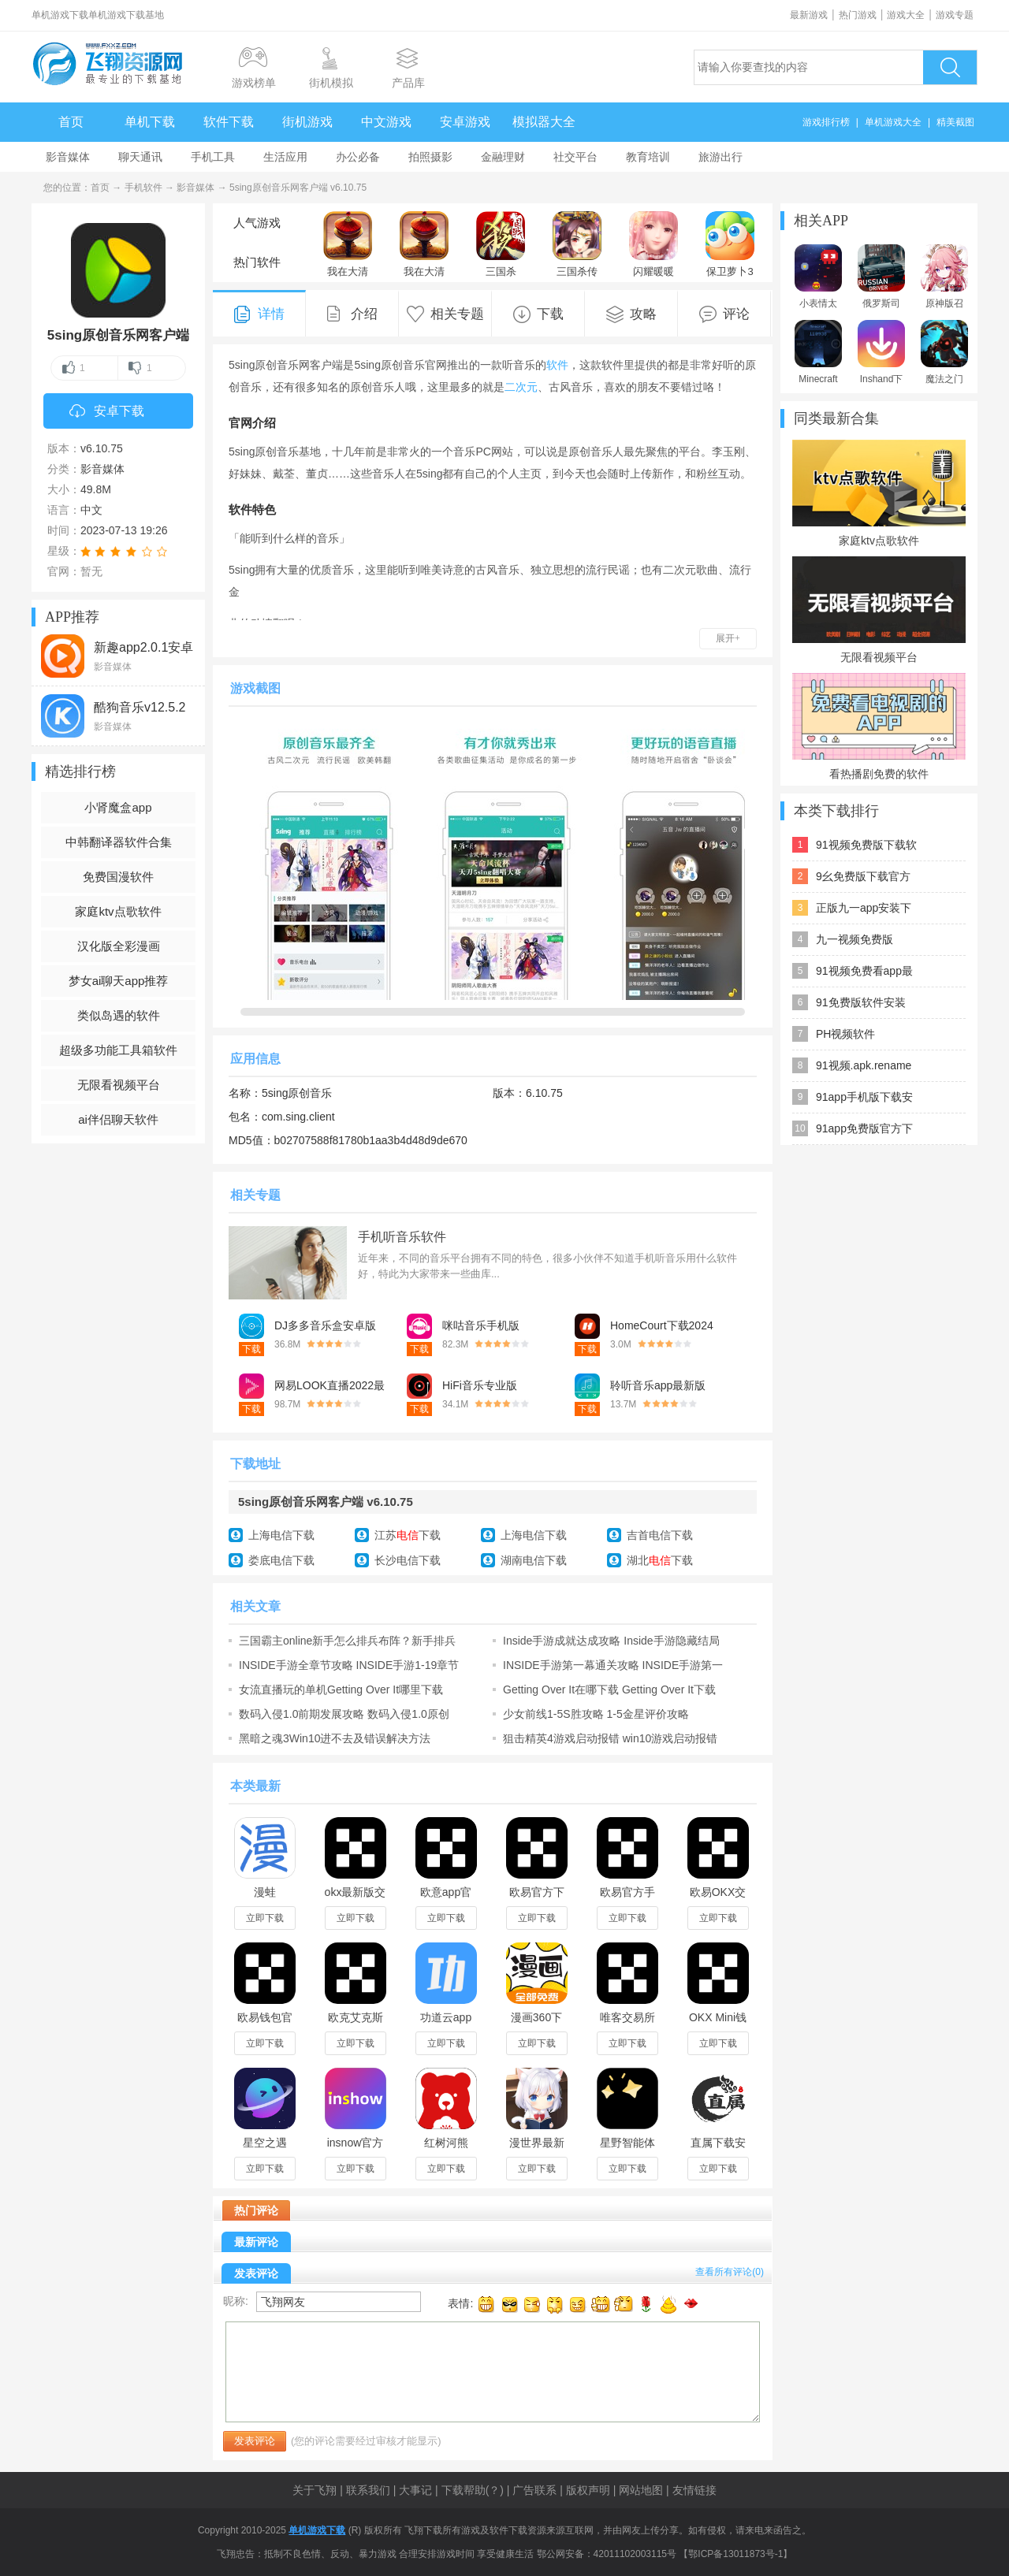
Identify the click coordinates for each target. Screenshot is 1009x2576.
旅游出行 (720, 157)
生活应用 (285, 157)
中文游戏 (386, 121)
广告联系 (534, 2490)
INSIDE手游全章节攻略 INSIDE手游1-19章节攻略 (349, 1665)
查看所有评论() (729, 2271)
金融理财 (503, 157)
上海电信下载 (281, 1535)
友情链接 (694, 2490)
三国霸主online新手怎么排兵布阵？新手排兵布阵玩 (347, 1640)
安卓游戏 (465, 121)
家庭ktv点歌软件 (118, 911)
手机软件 (143, 187)
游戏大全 (906, 14)
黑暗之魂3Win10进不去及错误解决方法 (334, 1738)
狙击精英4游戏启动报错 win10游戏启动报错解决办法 (610, 1738)
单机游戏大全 (893, 122)
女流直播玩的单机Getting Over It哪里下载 (341, 1689)
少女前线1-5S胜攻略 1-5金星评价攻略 (596, 1714)
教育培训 (648, 157)
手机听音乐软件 (402, 1236)
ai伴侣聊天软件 (118, 1119)
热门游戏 (858, 14)
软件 (557, 365)
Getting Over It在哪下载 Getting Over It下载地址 (609, 1689)
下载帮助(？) (472, 2490)
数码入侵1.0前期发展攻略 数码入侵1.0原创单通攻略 (344, 1714)
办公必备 (358, 157)
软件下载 (228, 121)
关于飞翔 (314, 2490)
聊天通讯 (140, 157)
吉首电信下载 (660, 1535)
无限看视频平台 (118, 1084)
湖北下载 (660, 1560)
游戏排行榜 (826, 122)
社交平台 (575, 157)
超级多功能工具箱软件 (118, 1050)
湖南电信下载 (534, 1560)
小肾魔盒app (117, 807)
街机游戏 (307, 121)
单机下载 (150, 121)
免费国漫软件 (118, 876)
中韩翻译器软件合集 (118, 842)
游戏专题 (955, 14)
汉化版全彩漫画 (118, 946)
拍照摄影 (430, 157)
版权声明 (588, 2490)
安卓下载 (106, 412)
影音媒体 (68, 157)
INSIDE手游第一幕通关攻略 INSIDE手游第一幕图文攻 (613, 1665)
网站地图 (641, 2490)
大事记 (415, 2490)
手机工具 (213, 157)
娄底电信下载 (281, 1560)
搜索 (950, 67)
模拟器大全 (543, 121)
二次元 (521, 387)
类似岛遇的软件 (118, 1015)
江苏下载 (407, 1535)
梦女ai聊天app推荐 (119, 980)
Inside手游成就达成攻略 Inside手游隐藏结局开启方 (611, 1640)
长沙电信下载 (407, 1560)
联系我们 (368, 2490)
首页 (71, 121)
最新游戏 (809, 14)
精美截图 (955, 122)
